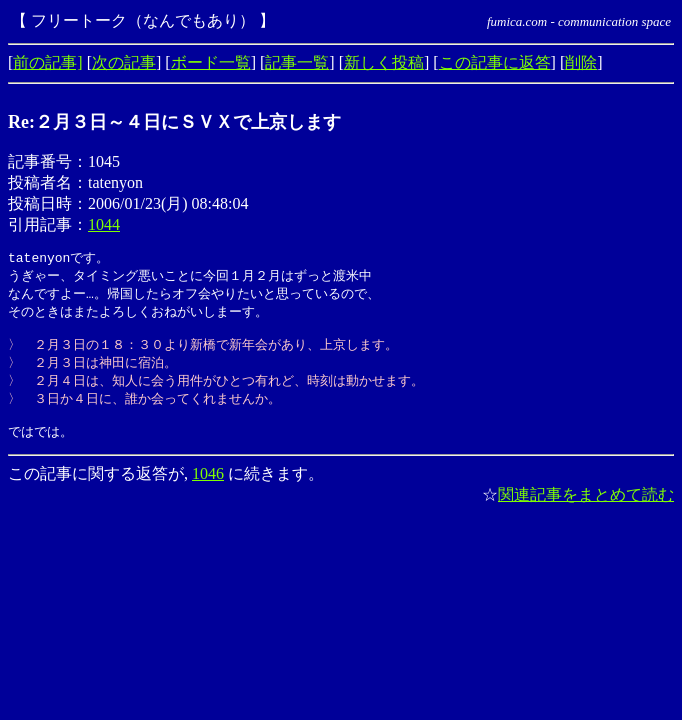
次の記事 (124, 62)
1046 (208, 488)
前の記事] (47, 62)
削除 (581, 62)
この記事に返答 (495, 62)
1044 (104, 224)
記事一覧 (297, 62)
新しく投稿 (384, 62)
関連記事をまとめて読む (586, 509)
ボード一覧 (211, 62)
